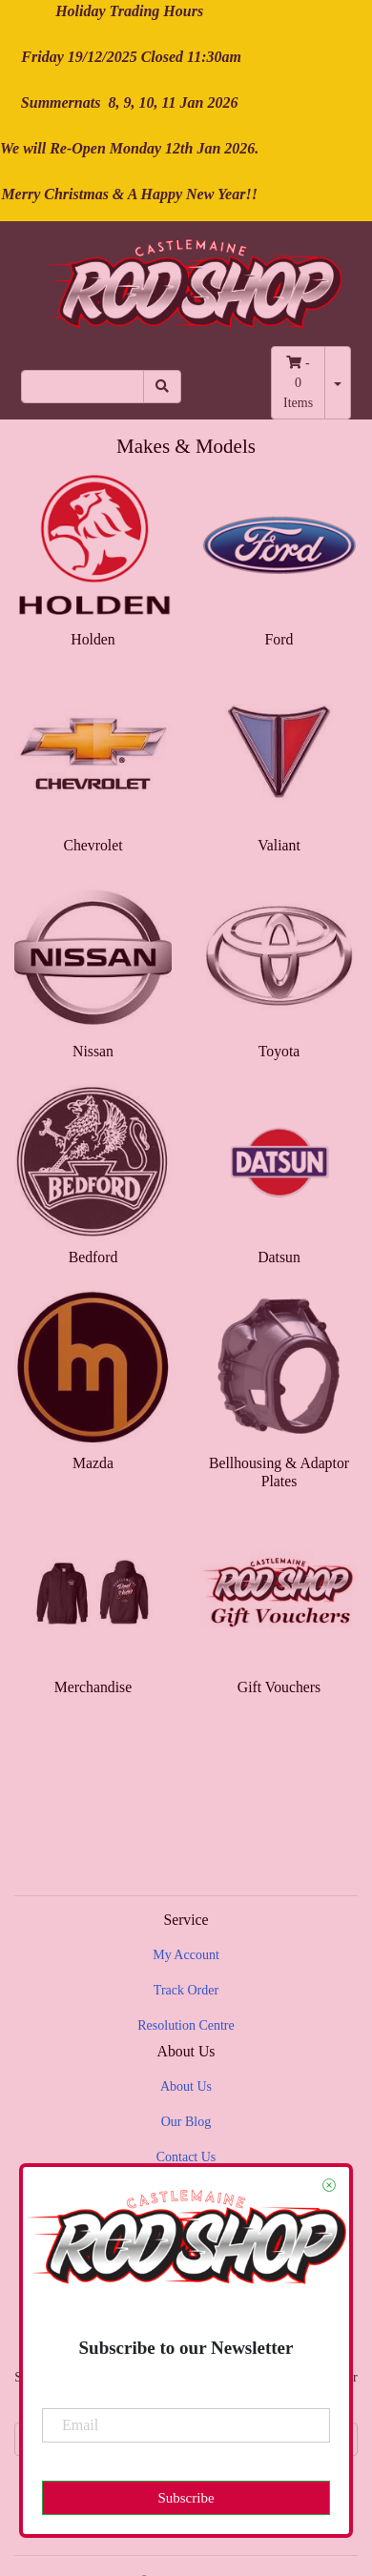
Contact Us (186, 2157)
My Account (186, 1955)
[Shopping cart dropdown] (337, 382)
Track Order (186, 1990)
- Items (298, 383)
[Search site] (162, 386)
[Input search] (82, 386)
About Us (186, 2086)
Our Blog (186, 2122)
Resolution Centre (186, 2025)
